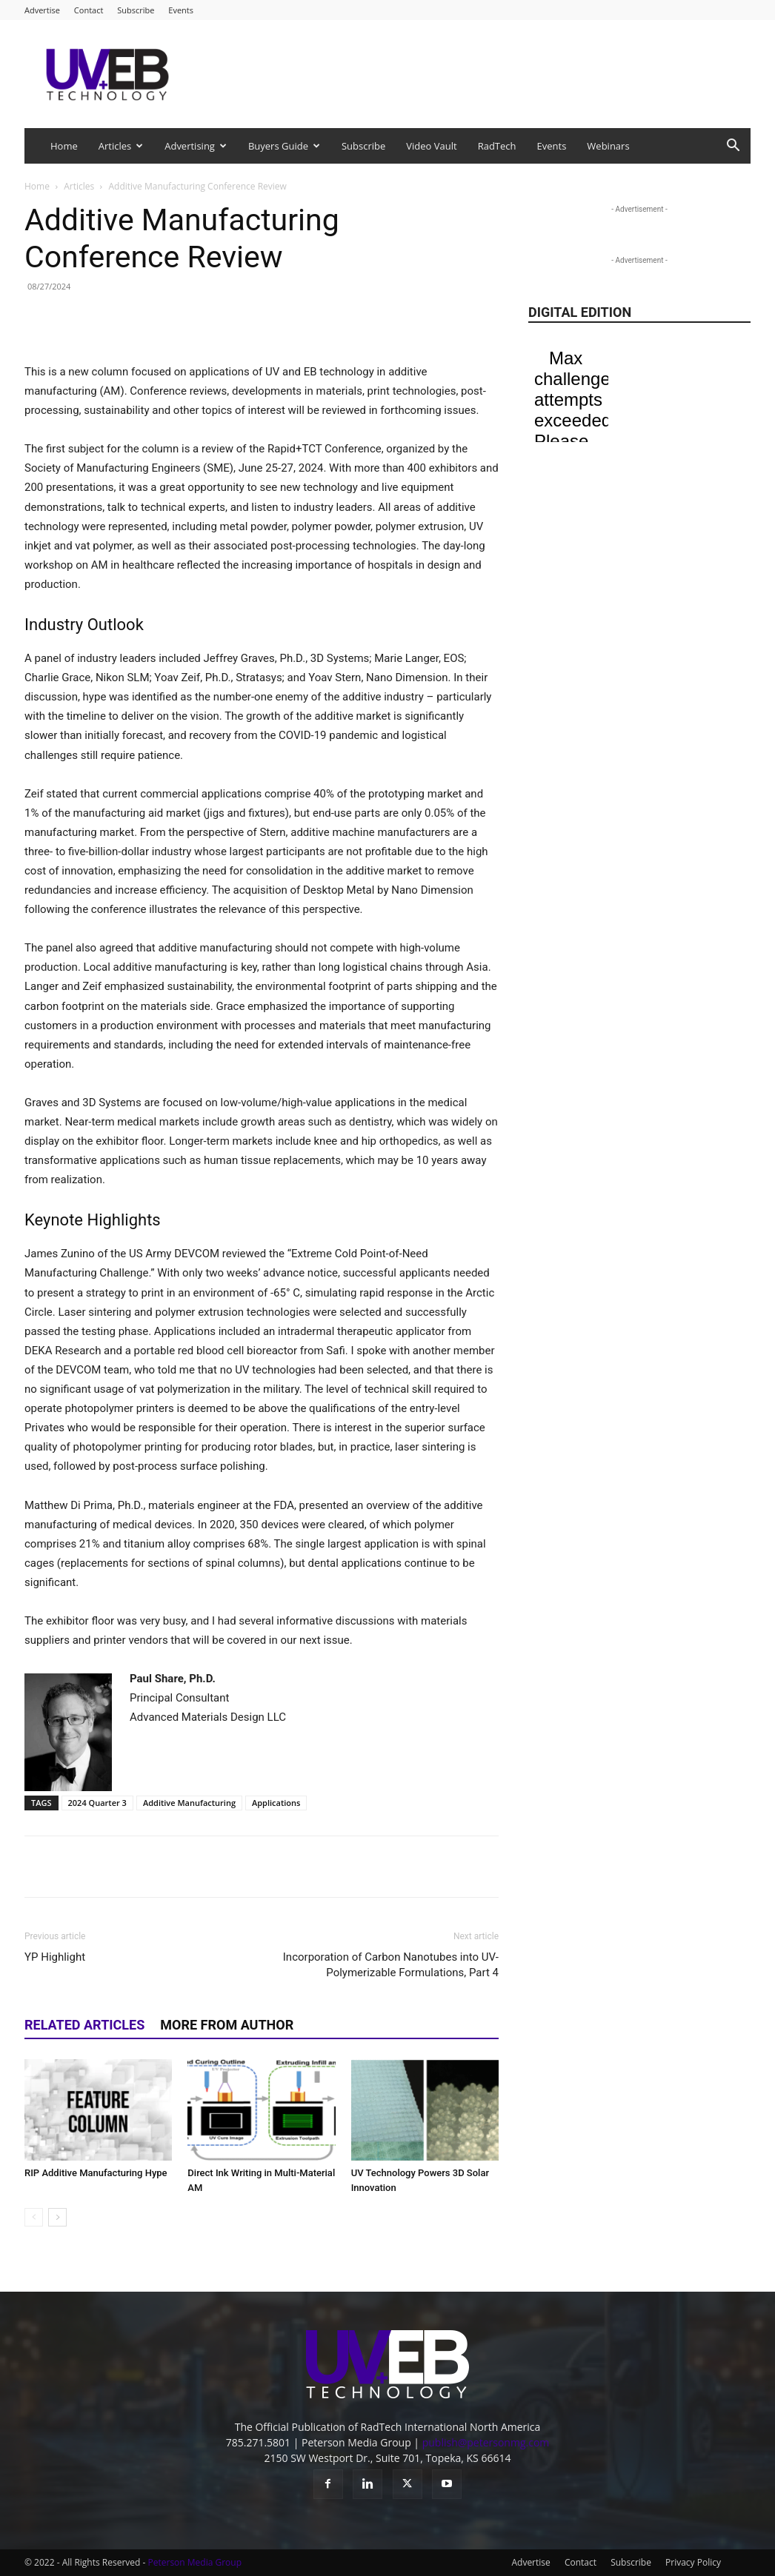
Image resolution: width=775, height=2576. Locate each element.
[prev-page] (33, 2217)
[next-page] (57, 2217)
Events (180, 10)
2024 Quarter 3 (97, 1802)
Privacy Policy (693, 2562)
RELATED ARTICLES (84, 2025)
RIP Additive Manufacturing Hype (95, 2172)
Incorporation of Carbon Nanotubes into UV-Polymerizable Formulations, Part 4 (391, 1964)
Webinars (608, 146)
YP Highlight (54, 1957)
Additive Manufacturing (189, 1802)
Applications (276, 1802)
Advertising (195, 146)
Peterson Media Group (195, 2562)
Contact (89, 10)
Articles (121, 146)
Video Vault (431, 146)
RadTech (497, 146)
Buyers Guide (284, 146)
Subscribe (135, 10)
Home (64, 146)
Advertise (42, 10)
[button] (733, 147)
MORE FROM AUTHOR (226, 2025)
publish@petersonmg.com (486, 2442)
